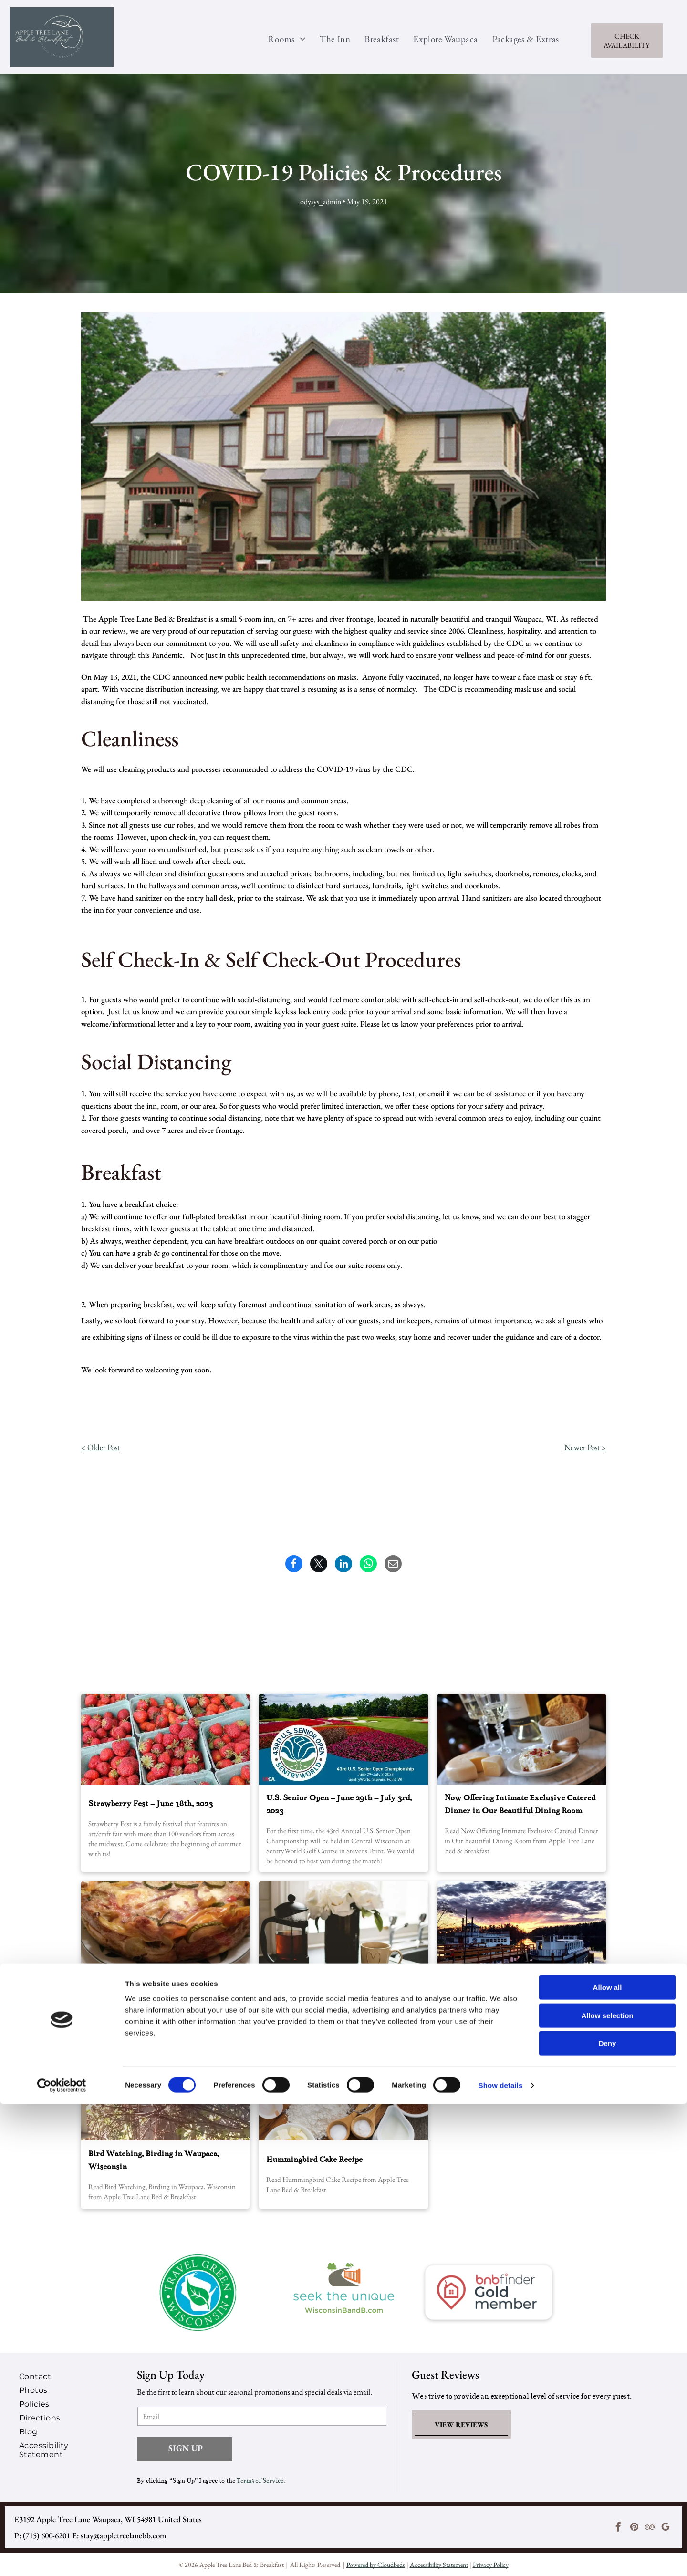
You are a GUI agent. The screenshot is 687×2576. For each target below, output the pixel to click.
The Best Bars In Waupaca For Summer (515, 1991)
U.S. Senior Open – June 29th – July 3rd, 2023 (339, 1804)
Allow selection (607, 2487)
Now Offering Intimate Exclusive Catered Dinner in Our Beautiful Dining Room (520, 1804)
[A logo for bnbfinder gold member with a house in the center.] (489, 2292)
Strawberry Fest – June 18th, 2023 (150, 1803)
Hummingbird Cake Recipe (314, 2159)
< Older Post (100, 1447)
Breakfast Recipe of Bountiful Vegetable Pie (160, 1992)
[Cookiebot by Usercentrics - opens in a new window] (62, 2557)
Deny (607, 2515)
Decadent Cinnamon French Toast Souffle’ (341, 1991)
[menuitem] (279, 39)
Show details (501, 2557)
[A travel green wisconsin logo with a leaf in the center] (198, 2292)
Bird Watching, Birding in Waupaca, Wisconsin (153, 2160)
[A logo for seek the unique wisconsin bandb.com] (344, 2292)
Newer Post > (585, 1447)
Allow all (607, 2459)
